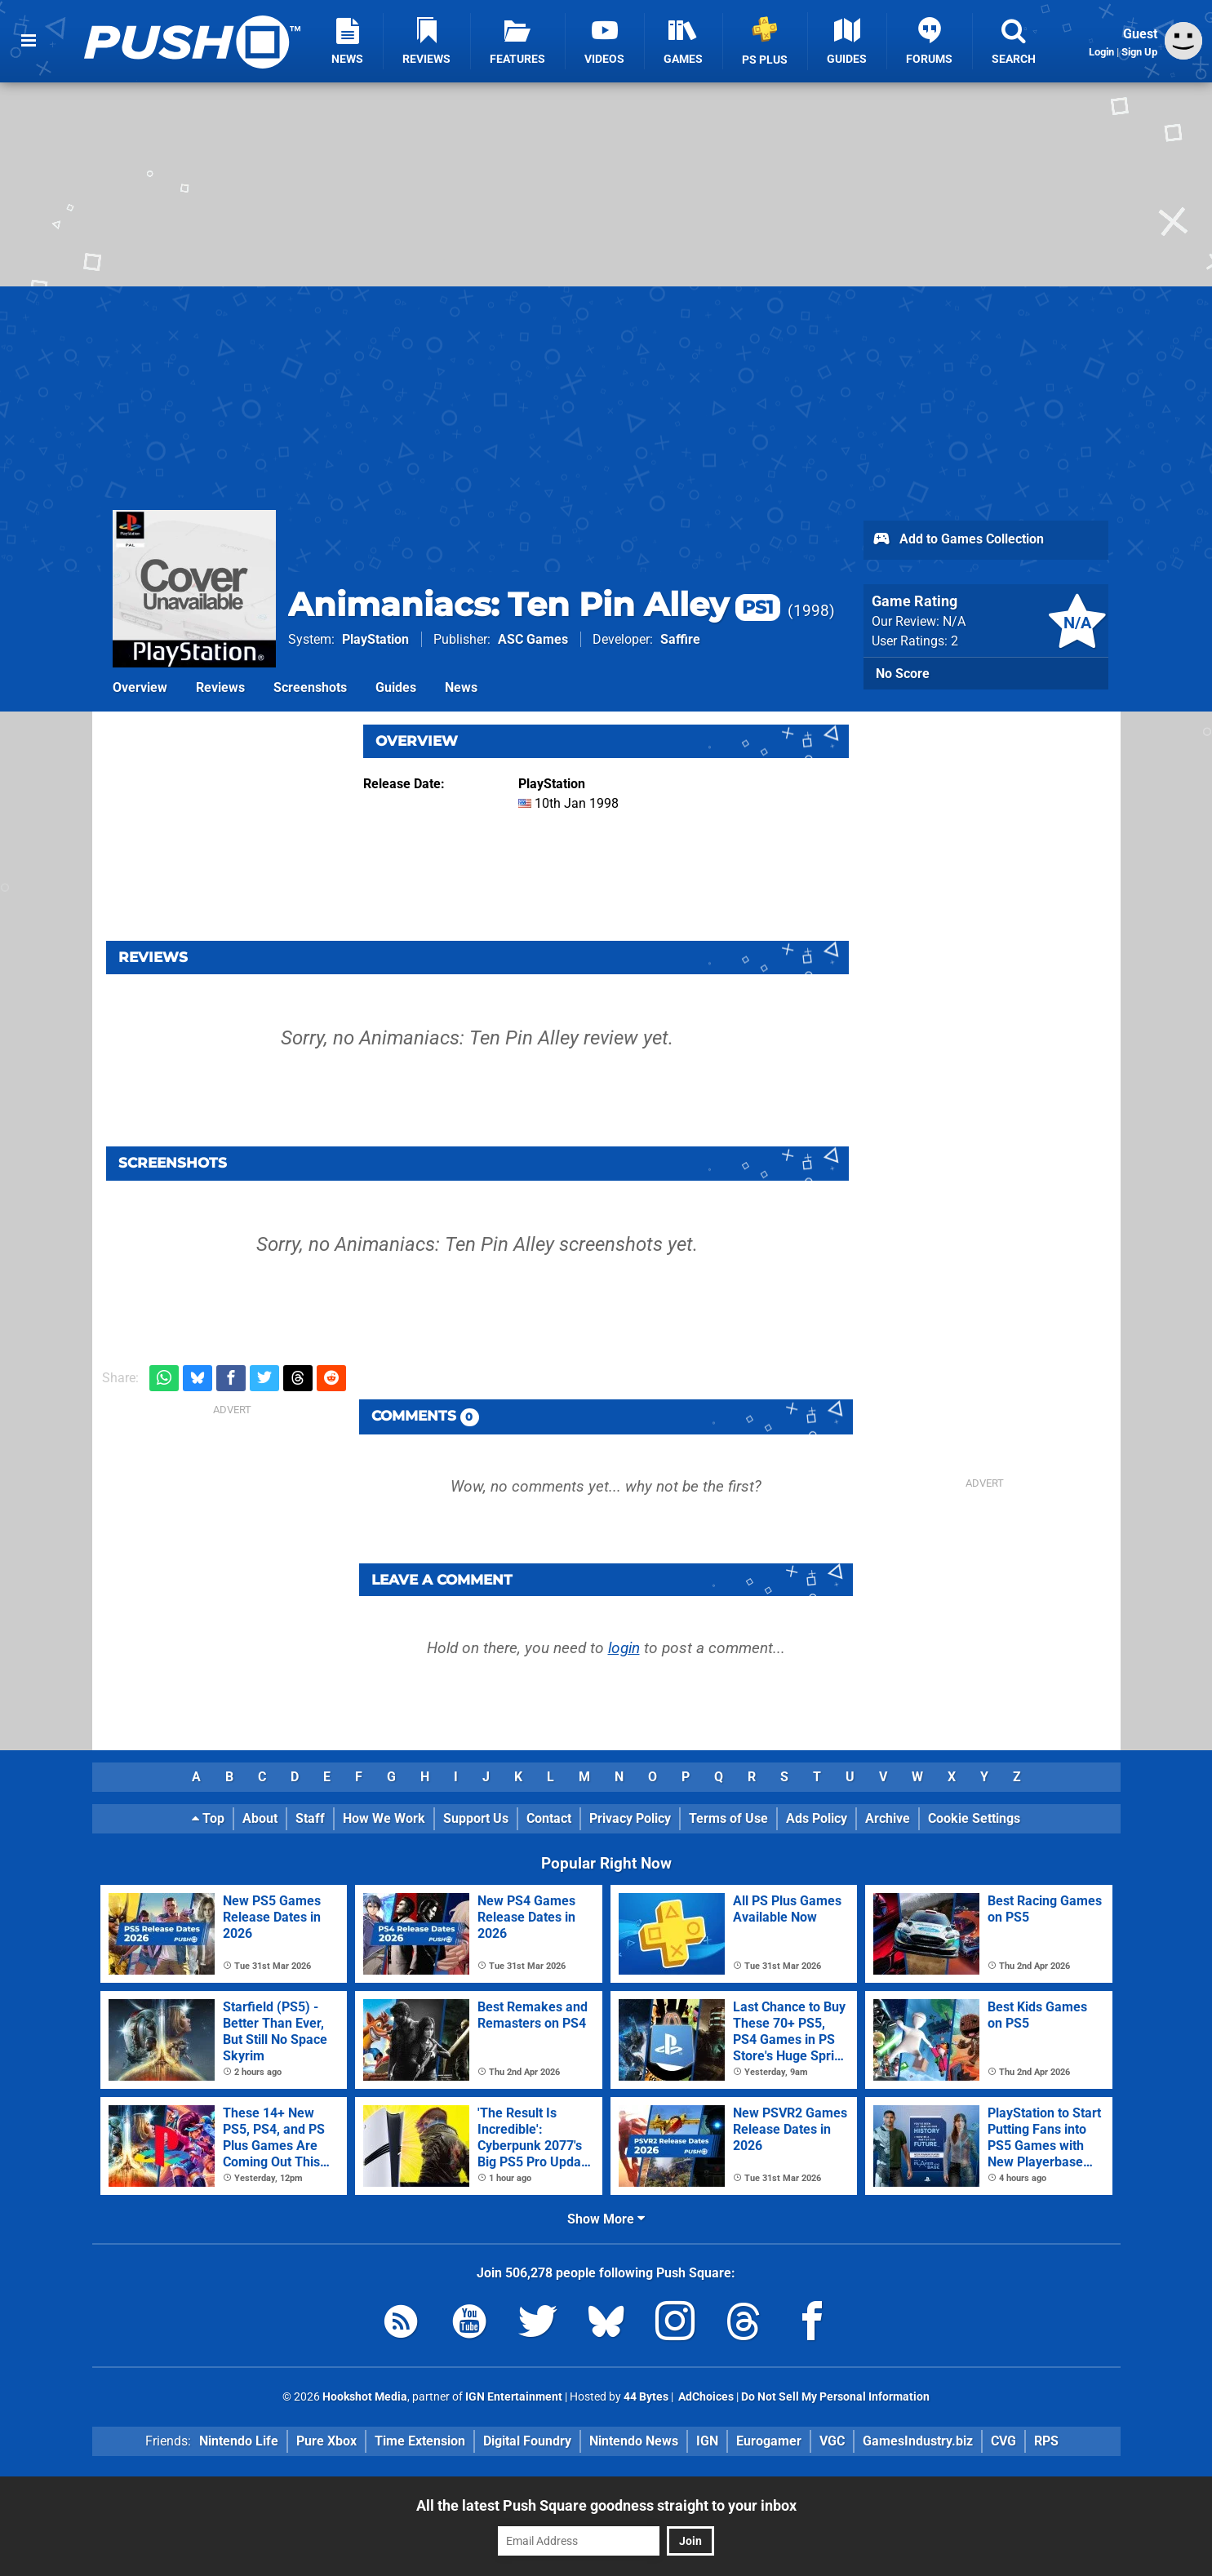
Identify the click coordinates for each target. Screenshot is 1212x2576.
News (461, 687)
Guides (395, 687)
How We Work (384, 1818)
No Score (903, 673)
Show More (606, 2219)
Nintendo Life (238, 2441)
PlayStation (375, 639)
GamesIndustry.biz (918, 2441)
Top (208, 1818)
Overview (140, 687)
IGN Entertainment (513, 2397)
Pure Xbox (326, 2441)
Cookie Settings (974, 1818)
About (259, 1818)
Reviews (220, 687)
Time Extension (420, 2441)
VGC (832, 2441)
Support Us (475, 1818)
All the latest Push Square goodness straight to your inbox (606, 2505)
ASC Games (533, 639)
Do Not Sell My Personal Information (835, 2397)
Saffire (680, 639)
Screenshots (310, 687)
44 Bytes (646, 2397)
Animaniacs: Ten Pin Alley (534, 604)
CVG (1003, 2441)
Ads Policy (816, 1818)
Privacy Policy (630, 1818)
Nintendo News (633, 2441)
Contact (548, 1818)
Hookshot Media (364, 2397)
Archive (887, 1818)
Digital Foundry (527, 2441)
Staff (310, 1818)
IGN (707, 2441)
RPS (1046, 2441)
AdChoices (705, 2397)
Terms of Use (728, 1818)
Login (1101, 52)
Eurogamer (768, 2441)
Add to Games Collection (958, 540)
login (624, 1647)
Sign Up (1139, 52)
